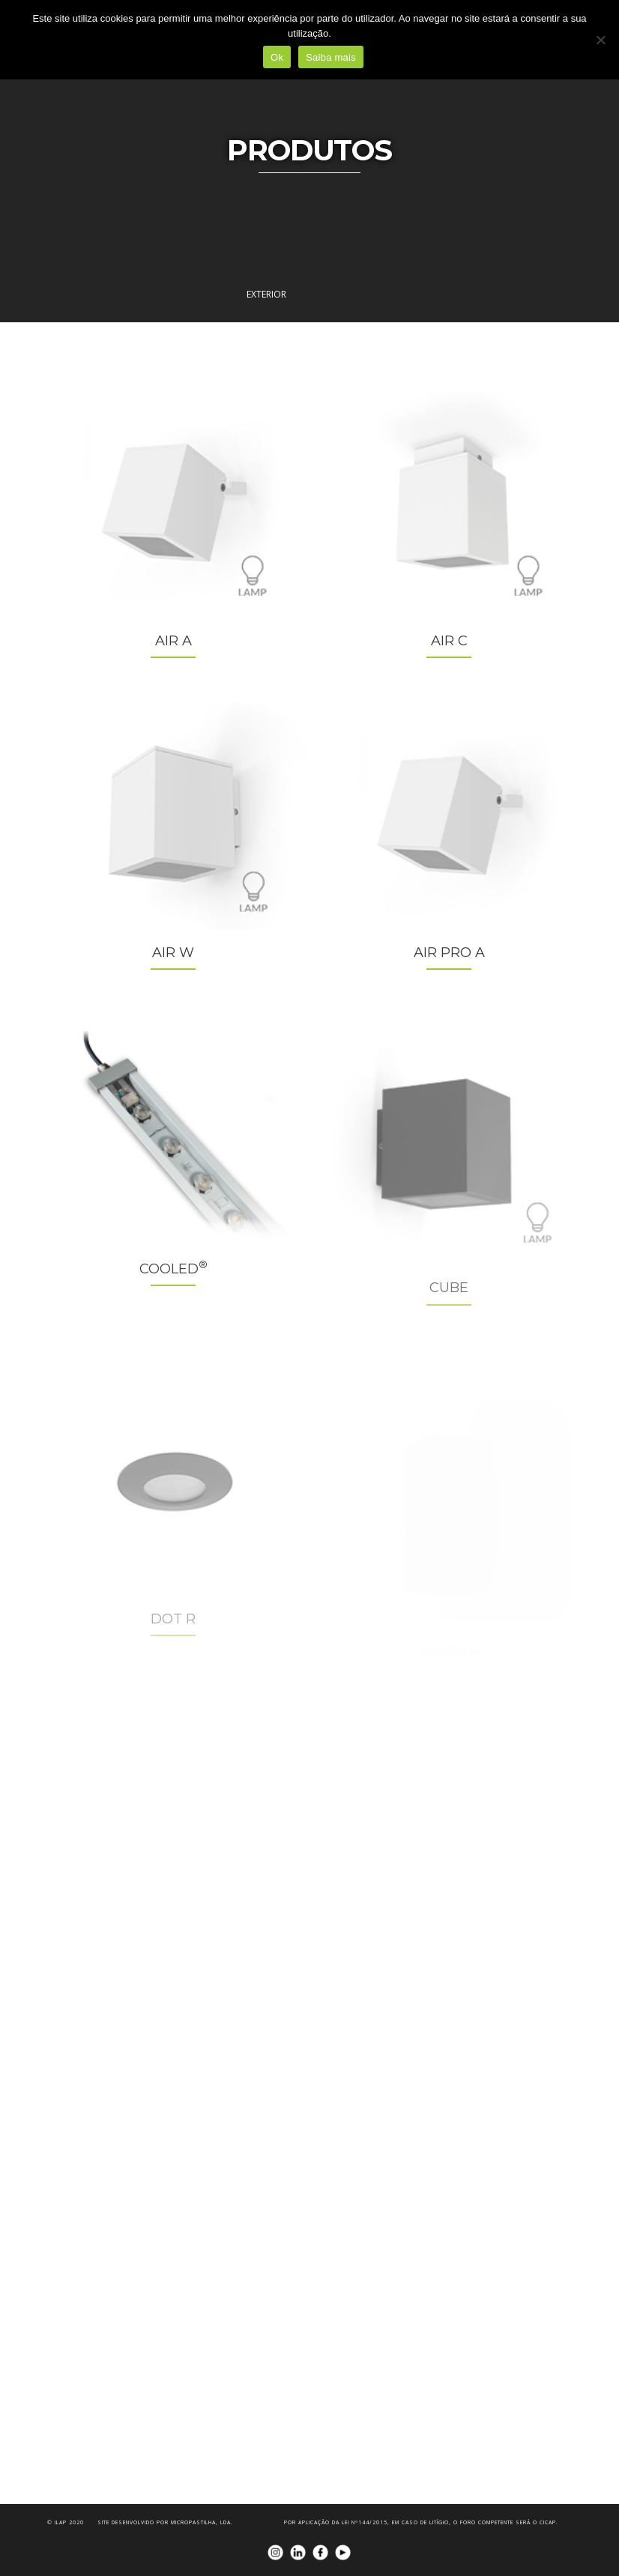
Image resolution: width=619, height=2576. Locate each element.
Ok (277, 57)
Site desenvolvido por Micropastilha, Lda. (165, 2522)
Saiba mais (331, 57)
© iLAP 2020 (65, 2522)
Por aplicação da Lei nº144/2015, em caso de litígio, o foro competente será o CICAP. (421, 2522)
